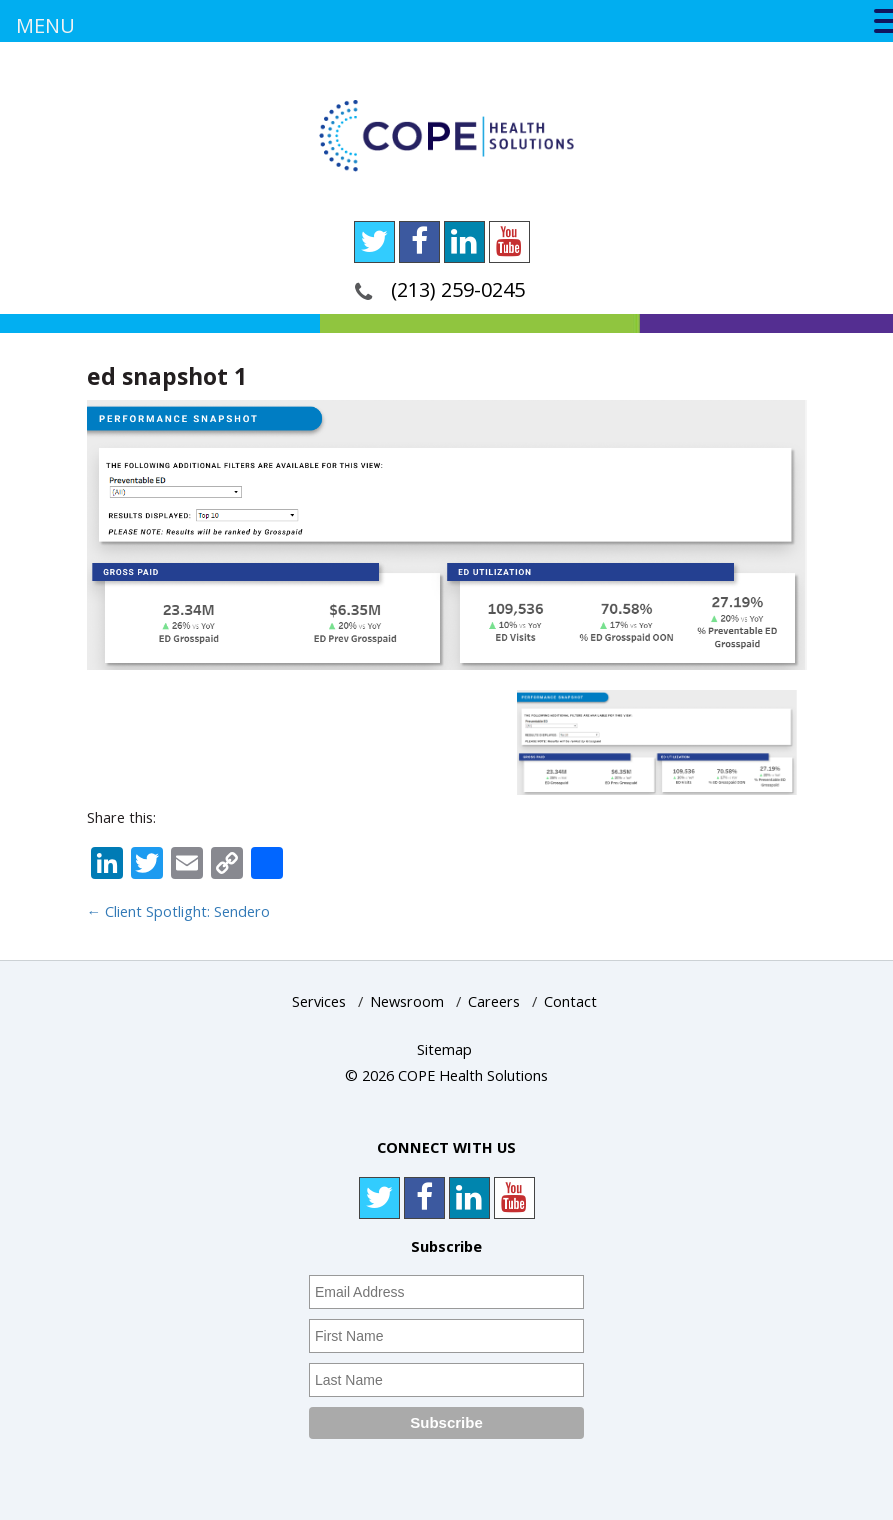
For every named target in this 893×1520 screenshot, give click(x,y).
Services (319, 1001)
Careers (494, 1001)
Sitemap (444, 1049)
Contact (570, 1001)
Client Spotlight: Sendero (179, 911)
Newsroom (407, 1001)
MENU (45, 25)
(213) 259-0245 (458, 289)
